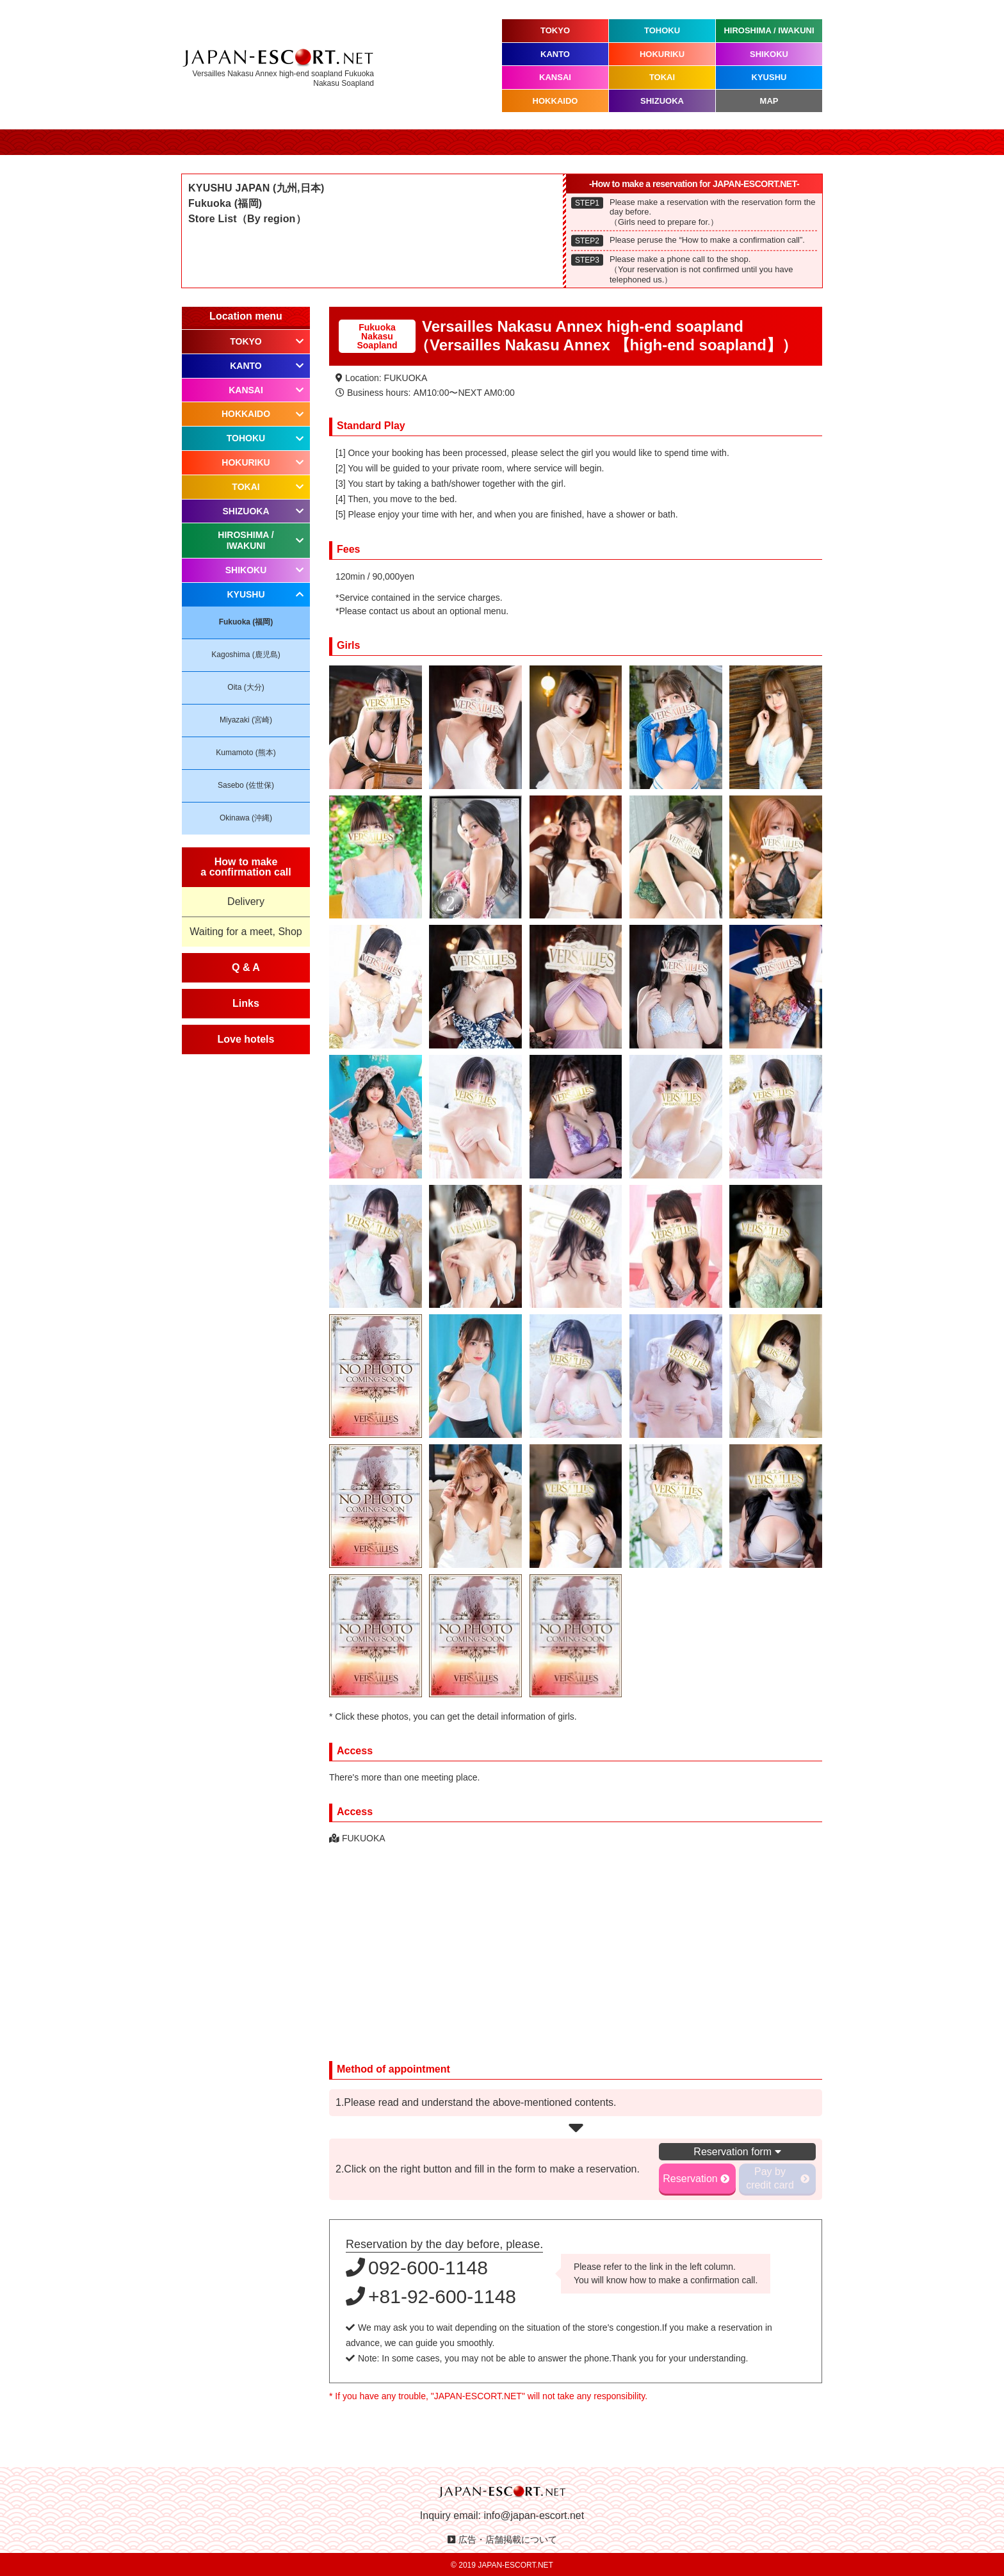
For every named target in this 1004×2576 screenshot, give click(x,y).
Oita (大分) (245, 687)
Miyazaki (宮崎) (246, 719)
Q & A (246, 967)
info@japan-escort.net (533, 2515)
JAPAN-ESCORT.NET (515, 2565)
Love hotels (246, 1039)
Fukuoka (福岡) (246, 621)
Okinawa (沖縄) (246, 817)
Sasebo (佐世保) (246, 785)
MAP (769, 101)
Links (245, 1003)
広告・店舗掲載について (507, 2539)
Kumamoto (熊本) (245, 752)
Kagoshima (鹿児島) (245, 654)
